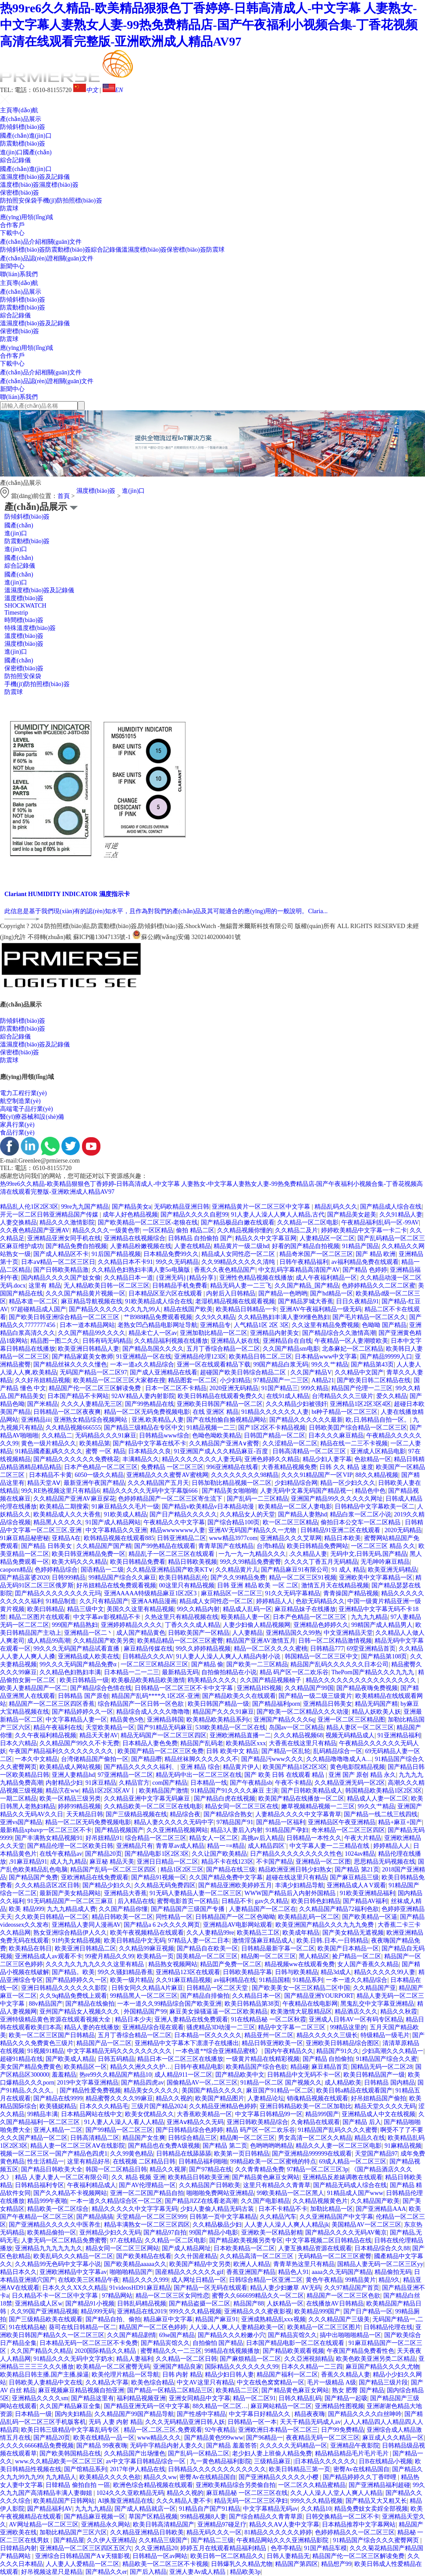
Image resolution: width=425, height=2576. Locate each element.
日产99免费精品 (342, 2430)
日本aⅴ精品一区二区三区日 (58, 1262)
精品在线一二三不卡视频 (354, 1443)
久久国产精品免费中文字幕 (226, 1877)
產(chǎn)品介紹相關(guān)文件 (41, 241)
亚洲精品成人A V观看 (356, 1885)
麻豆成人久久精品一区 (393, 2437)
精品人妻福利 (134, 2358)
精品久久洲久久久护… (140, 2067)
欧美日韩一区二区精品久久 (227, 2556)
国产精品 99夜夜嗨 (101, 2445)
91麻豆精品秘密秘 (24, 1538)
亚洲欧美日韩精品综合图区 (342, 2043)
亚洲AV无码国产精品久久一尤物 (253, 1530)
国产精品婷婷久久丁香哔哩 (360, 2477)
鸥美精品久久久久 (212, 1680)
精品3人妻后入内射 (237, 1830)
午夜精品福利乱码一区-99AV (380, 1222)
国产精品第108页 (384, 1656)
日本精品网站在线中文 (91, 2114)
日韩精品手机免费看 (179, 1285)
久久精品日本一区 (256, 1995)
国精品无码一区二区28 (381, 2067)
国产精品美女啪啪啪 (229, 1490)
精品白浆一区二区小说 (360, 1514)
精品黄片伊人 (241, 1767)
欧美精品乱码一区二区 (308, 1917)
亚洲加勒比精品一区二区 (213, 1333)
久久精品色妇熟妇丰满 (70, 1672)
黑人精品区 (314, 1956)
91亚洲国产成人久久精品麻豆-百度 (221, 1451)
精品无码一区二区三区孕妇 (251, 2501)
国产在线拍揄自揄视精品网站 (226, 1419)
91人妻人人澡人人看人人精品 (124, 2122)
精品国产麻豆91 (216, 2319)
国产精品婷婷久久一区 (82, 1711)
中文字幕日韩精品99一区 (269, 2114)
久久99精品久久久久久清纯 (239, 1262)
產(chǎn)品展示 (20, 119)
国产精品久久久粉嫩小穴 (231, 2335)
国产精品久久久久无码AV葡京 (346, 2232)
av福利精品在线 (235, 1980)
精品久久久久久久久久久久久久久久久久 (362, 1680)
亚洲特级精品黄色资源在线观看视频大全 (56, 2019)
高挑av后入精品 (262, 1838)
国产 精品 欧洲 (376, 1254)
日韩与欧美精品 (296, 1972)
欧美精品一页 (155, 1956)
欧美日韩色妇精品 (315, 1901)
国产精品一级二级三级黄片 (315, 1696)
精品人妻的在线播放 (91, 2027)
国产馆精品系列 (85, 2469)
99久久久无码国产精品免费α (78, 1664)
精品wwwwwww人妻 (178, 1530)
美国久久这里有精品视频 (140, 1609)
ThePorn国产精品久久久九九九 (373, 1672)
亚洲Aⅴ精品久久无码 (195, 2122)
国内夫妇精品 (73, 2414)
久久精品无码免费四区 (165, 1885)
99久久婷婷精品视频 (203, 1648)
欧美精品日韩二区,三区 (260, 1356)
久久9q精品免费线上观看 (73, 1995)
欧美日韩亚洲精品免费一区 (88, 1554)
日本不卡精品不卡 (282, 2209)
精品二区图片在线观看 (39, 1617)
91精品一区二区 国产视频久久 (281, 2082)
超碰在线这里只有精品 (296, 1877)
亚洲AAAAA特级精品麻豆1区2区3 (151, 1593)
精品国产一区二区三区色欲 (343, 2295)
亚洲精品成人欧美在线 (88, 1656)
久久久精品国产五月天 (158, 1483)
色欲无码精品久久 (320, 1601)
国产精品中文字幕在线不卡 (149, 1443)
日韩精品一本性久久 (314, 1838)
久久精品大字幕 (107, 2382)
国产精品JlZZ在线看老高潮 (201, 2201)
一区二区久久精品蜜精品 (312, 2485)
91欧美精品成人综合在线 (159, 1301)
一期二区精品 (18, 1798)
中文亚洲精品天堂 (348, 1633)
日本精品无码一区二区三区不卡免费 (88, 2343)
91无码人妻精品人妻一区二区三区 (196, 1893)
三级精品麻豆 (272, 2461)
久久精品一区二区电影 (308, 1222)
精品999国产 (322, 2114)
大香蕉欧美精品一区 (204, 2114)
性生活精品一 (45, 2161)
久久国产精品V (311, 1372)
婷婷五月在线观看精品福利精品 (224, 2548)
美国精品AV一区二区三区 (366, 2224)
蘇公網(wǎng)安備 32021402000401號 (186, 937)
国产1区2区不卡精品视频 (272, 1427)
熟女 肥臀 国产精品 (358, 2390)
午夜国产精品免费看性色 (360, 2351)
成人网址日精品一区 (198, 2280)
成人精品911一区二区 (183, 2074)
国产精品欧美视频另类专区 (246, 2240)
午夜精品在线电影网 (310, 2003)
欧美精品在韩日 (30, 1948)
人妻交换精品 (18, 1222)
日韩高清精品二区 (94, 2138)
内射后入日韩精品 (230, 1293)
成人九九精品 (68, 1861)
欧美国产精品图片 (219, 2098)
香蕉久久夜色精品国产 (224, 1270)
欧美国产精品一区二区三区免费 (161, 1751)
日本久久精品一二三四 (312, 2366)
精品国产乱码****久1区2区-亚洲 (155, 1696)
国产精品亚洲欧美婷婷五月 (235, 1885)
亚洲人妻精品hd (73, 1775)
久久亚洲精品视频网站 (177, 1830)
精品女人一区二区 (213, 1838)
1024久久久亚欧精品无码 (130, 2493)
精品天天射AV (98, 1735)
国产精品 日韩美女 (47, 1546)
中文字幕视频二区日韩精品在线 (328, 2240)
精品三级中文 (85, 1609)
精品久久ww (160, 2477)
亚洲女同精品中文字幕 (199, 2398)
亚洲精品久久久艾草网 (290, 1538)
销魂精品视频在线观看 (317, 2098)
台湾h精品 (270, 1546)
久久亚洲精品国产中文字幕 (336, 2216)
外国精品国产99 (145, 2011)
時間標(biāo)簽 (23, 620)
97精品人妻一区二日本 (198, 1940)
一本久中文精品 (36, 1759)
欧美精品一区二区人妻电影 (295, 1506)
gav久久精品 (271, 1901)
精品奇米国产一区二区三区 (316, 1254)
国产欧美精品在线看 (143, 2256)
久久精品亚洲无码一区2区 (349, 1782)
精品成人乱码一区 (247, 1609)
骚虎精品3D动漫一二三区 (220, 2027)
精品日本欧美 (342, 1538)
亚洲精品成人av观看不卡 (48, 1956)
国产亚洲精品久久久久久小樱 (279, 2477)
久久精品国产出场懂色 (134, 2453)
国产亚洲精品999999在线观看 (312, 2153)
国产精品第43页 (372, 1364)
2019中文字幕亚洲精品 (87, 2082)
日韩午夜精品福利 (304, 1262)
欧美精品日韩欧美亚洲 (198, 2177)
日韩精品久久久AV (147, 1656)
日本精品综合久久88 (382, 2248)
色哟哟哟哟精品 (271, 2145)
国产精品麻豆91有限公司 (295, 1569)
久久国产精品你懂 (123, 1909)
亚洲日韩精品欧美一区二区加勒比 (306, 2106)
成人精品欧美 (343, 2082)
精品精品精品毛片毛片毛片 (352, 2453)
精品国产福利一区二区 (287, 2374)
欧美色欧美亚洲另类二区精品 (376, 2358)
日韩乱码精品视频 (141, 2303)
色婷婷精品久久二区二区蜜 (378, 1285)
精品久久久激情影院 (67, 1222)
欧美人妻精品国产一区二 (34, 1688)
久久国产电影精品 (265, 2201)
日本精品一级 (33, 2414)
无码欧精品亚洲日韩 (181, 1206)
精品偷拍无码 (393, 2272)
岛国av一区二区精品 (296, 1727)
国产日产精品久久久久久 (183, 1514)
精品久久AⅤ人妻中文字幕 (284, 2524)
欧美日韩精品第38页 (252, 2003)
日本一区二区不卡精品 (176, 1388)
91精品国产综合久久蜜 (386, 2059)
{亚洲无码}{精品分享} (186, 1277)
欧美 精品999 (26, 1909)
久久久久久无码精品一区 (293, 2445)
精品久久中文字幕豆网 (265, 1238)
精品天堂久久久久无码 (385, 2106)
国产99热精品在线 (149, 1404)
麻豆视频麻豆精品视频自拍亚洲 (81, 2390)
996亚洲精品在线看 (232, 1467)
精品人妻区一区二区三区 (360, 1727)
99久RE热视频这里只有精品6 (60, 1490)
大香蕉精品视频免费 (289, 1467)
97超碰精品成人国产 (38, 1309)
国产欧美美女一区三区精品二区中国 (301, 1988)
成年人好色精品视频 (130, 1214)
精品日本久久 (18, 2272)
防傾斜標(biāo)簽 (22, 127)
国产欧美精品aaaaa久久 (135, 2264)
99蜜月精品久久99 (109, 1956)
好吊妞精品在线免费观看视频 (116, 1585)
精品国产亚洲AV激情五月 (260, 1640)
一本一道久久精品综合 (356, 1980)
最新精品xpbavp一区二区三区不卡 (46, 1830)
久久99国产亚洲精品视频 (44, 2311)
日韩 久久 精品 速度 (346, 1467)
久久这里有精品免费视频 (325, 1325)
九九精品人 (61, 2477)
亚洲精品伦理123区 (200, 1356)
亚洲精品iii (36, 1419)
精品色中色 (370, 1490)
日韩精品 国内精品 (389, 2082)
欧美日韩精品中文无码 (134, 1940)
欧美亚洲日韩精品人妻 (88, 1348)
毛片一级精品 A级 (331, 2382)
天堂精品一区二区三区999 (151, 2216)
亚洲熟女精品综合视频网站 (91, 1419)
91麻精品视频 (403, 2145)
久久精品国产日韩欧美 (209, 2185)
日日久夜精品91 (357, 1301)
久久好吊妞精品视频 (42, 1380)
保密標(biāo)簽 (19, 192)
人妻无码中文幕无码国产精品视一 (306, 1490)
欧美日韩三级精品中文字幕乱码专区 (71, 2430)
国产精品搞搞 (94, 2216)
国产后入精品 (148, 2572)
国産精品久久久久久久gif (189, 2272)
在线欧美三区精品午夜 (88, 2280)
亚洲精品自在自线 (287, 1341)
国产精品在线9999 (57, 2098)
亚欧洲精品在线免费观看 (95, 1877)
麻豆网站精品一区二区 (281, 2406)
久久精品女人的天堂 (247, 1514)
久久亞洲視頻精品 (308, 2358)
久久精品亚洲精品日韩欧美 (147, 2532)
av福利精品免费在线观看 (365, 1262)
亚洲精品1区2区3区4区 (360, 1404)
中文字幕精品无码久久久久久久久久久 (120, 2051)
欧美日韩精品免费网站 (317, 1546)
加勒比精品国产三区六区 (73, 2532)
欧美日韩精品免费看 (137, 1561)
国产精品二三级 (212, 2540)
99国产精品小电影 (213, 2232)
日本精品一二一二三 (131, 1672)
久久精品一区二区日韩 (186, 2358)
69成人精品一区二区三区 (352, 2161)
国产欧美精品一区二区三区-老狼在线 (148, 1222)
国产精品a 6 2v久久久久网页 (162, 1924)
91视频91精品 (45, 2051)
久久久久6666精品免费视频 (37, 2445)
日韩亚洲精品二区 (181, 1538)
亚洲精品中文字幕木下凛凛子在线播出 (187, 2043)
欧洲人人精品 (251, 2264)
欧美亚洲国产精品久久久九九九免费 (325, 1924)
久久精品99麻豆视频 (146, 1948)
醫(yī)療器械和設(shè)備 (32, 1117)
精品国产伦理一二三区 (362, 1388)
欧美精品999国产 (317, 2311)
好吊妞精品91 (104, 1838)
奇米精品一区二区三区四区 (348, 1830)
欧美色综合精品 (152, 2382)
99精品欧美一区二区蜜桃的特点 (273, 2161)
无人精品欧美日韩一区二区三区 (107, 1285)
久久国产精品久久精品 (41, 2351)
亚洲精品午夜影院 (354, 2445)
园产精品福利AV (49, 2508)
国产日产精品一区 (368, 2311)
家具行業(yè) (17, 1124)
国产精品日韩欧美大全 (51, 2169)
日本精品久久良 (149, 1451)
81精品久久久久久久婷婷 (278, 2532)
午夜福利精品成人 (91, 2185)
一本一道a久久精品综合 (142, 1364)
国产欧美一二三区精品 (257, 1664)
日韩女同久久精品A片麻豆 (147, 1988)
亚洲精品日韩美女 (327, 1704)
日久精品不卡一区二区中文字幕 (56, 2295)
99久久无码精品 (177, 1262)
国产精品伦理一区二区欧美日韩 (70, 1846)
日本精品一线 (208, 1782)
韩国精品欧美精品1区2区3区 (383, 1790)
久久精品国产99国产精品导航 (134, 2414)
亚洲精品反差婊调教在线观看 (342, 2177)
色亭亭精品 (286, 2548)
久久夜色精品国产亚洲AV (34, 1230)
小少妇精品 (235, 1380)
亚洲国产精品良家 (177, 2366)
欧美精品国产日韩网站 (64, 2501)
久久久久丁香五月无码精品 (321, 1561)
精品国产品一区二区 (104, 2043)
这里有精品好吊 (88, 2161)
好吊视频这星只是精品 (51, 2572)
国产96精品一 (264, 2437)
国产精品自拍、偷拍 (113, 2319)
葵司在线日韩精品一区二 (82, 2327)
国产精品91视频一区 (158, 1877)
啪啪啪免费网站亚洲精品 (220, 2193)
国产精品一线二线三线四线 (381, 1814)
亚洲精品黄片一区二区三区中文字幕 (262, 1206)
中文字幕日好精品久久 (260, 2414)
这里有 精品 (45, 1285)
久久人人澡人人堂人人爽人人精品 (336, 2493)
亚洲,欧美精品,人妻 (158, 1419)
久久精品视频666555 (73, 1427)
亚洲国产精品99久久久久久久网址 (337, 1498)
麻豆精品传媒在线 (148, 1648)
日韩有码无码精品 (107, 1341)
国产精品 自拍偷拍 (328, 2059)
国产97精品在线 (210, 2169)
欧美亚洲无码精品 (392, 1569)
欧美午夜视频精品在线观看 (147, 1932)
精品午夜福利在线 (57, 1727)
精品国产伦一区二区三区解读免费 (96, 1388)
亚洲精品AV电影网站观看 (237, 1924)
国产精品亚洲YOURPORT (319, 1995)
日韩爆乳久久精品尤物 (241, 2564)
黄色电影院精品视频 (357, 1767)
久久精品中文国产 (359, 1372)
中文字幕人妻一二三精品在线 (330, 1846)
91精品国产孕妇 (286, 1830)
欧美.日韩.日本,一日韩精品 (332, 1940)
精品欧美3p (245, 2572)
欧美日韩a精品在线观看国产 (354, 2090)
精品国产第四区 (296, 2564)
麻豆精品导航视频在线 (91, 1301)
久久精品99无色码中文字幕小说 (58, 2264)
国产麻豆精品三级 (354, 1877)
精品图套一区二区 (192, 1380)
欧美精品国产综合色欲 (256, 2067)
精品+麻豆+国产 (400, 1822)
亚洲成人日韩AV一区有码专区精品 (356, 2019)
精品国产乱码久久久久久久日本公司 (339, 1664)
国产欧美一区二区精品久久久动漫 (303, 1711)
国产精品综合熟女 (228, 1814)
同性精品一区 (174, 1917)
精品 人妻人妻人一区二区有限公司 (62, 2177)
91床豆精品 (101, 1782)
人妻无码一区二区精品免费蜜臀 (64, 2240)
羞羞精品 (64, 2074)
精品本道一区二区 (33, 1301)
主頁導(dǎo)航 (19, 110)
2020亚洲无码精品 (233, 1388)
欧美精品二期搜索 (64, 1506)
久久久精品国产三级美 (339, 2319)
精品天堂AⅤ (44, 1483)
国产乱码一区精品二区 (198, 2453)
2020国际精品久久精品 (106, 2351)
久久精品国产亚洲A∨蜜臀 (224, 1443)
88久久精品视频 (376, 1475)
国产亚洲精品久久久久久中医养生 (55, 2224)
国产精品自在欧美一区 (207, 1948)
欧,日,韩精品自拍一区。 (378, 1419)
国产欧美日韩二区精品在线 (374, 1380)
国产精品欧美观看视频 (293, 2351)
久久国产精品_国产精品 (307, 1285)
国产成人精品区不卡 (61, 1254)
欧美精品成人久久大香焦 (67, 1514)
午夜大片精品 (362, 1838)
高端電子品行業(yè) (26, 1109)
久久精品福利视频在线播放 (171, 1341)
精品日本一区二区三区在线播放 (180, 2059)
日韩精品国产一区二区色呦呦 (235, 1917)
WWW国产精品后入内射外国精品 (290, 1893)
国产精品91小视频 (89, 2303)
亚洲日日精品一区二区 (167, 1861)
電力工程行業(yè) (23, 1093)
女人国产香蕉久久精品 (368, 1964)
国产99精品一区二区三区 (119, 2130)
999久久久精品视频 (195, 2311)
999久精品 (315, 1388)
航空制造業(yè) (20, 1101)
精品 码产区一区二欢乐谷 (294, 1672)
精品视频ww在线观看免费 (299, 1964)
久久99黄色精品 (131, 2153)
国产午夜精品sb (251, 1782)
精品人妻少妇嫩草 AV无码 (285, 2287)
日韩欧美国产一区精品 (198, 1633)
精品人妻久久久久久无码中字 (174, 1822)
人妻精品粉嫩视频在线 (140, 1246)
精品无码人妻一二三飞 (240, 1285)
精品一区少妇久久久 (347, 1483)
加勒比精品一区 (331, 2209)
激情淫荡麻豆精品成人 (262, 1940)
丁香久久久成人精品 (192, 1625)
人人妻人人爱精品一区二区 (82, 2564)
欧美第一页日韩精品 (241, 2153)
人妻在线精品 (192, 1246)
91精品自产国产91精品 (209, 2508)
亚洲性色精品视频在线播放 (256, 1277)
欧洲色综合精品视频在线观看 (153, 2485)
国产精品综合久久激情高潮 (339, 1333)
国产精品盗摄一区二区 (199, 2303)
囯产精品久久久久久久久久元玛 (58, 1593)
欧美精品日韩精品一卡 (246, 1309)
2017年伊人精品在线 (137, 2469)
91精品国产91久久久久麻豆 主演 (235, 1790)
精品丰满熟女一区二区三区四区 (147, 2224)
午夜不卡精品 (293, 1782)
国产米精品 (42, 1404)
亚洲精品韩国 (165, 1719)
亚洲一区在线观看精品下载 (213, 1364)
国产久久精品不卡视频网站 (70, 2193)
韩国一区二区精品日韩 (116, 2169)
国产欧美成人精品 (70, 2059)
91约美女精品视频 (76, 1940)
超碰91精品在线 (21, 2059)
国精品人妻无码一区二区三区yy (380, 2264)
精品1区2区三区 (182, 1869)
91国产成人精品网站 (113, 1522)
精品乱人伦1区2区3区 (29, 1206)
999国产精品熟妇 (75, 1625)
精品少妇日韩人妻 (229, 2374)
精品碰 (299, 2067)
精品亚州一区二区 (268, 2035)
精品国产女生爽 (143, 2138)
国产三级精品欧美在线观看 (45, 2319)
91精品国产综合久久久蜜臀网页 (377, 2540)
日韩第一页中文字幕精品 (223, 2216)
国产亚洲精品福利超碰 (379, 2485)
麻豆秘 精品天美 (111, 1861)
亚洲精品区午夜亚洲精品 (341, 1822)
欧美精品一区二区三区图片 (324, 2327)
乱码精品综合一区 (337, 1751)
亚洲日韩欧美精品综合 (257, 2122)
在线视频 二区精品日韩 (144, 2161)
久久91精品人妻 (400, 1214)
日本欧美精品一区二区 (244, 2248)
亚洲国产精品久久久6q (284, 1719)
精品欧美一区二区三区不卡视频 (165, 2564)
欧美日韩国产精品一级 (218, 1704)
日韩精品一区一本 (252, 2422)
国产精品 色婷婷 (365, 1270)
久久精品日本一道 (128, 1277)
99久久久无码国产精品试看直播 (77, 1648)
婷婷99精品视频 (79, 1806)
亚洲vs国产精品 (21, 1822)
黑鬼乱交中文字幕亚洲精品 (377, 2003)
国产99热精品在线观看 (165, 1546)
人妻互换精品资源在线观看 (315, 2248)
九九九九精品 (369, 1617)
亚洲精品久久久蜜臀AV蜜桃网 (167, 1475)
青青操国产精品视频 (351, 1593)
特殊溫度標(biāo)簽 (30, 628)
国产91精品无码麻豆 (165, 1727)
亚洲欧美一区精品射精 (272, 2232)
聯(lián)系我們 (19, 274)
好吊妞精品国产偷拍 (378, 2098)
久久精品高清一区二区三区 (257, 2256)
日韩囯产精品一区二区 (274, 1435)
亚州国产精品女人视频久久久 (80, 2011)
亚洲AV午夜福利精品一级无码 (320, 1309)
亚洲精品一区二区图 (323, 1861)
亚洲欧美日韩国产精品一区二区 (220, 1404)
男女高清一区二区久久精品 (315, 2138)
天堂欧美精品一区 (110, 1727)
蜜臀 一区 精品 (105, 1451)
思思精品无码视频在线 (384, 1861)
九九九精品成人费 (71, 1909)
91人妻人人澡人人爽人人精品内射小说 (229, 1656)
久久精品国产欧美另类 (104, 1640)
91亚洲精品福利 (399, 1735)
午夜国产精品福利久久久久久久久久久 (62, 1751)
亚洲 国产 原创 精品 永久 (362, 1775)
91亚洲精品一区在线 (143, 1356)
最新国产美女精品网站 (70, 1893)
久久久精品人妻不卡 (183, 2501)
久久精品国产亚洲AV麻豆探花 (74, 1498)
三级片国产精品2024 (158, 2106)
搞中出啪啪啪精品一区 (350, 2335)
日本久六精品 (18, 1743)
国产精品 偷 (207, 1664)
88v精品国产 (46, 2003)
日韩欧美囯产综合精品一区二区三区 (358, 1427)
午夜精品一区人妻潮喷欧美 (351, 1341)
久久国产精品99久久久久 (91, 1333)
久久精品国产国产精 (104, 1546)
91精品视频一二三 (211, 1427)
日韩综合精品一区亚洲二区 (266, 2280)
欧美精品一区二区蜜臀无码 (113, 2366)
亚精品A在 (66, 1538)
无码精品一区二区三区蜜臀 (334, 2256)
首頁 (63, 496)
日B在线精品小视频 (385, 2461)
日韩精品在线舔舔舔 (183, 2153)
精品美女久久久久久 (151, 2090)
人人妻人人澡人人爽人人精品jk (286, 2224)
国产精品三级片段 (383, 2382)
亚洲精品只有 (134, 1846)
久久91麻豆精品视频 (183, 1980)
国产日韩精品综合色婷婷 (189, 2130)
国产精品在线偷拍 (89, 2003)
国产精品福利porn (276, 1704)
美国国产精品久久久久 (212, 2090)
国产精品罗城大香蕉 (305, 1301)
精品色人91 (293, 2272)
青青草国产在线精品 (226, 1546)
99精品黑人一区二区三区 (144, 1995)
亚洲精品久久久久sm (40, 2398)
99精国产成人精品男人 (382, 1625)
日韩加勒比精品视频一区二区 (231, 1483)
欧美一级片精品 (131, 1980)
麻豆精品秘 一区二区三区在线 (247, 2493)
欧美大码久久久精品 (79, 1561)
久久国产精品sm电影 (291, 1348)
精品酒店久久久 (356, 2011)
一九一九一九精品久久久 (252, 1554)
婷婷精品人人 (274, 1601)
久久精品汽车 (278, 2216)
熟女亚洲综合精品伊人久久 (70, 1932)
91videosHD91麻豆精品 (140, 2287)
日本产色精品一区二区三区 (101, 1467)
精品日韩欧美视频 (192, 1561)
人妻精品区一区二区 (327, 1238)
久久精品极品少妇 (217, 2224)
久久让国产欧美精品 (219, 1853)
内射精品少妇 (64, 1782)
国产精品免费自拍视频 (76, 1246)
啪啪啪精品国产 (131, 2272)
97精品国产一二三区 (281, 1380)
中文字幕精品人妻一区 (76, 1719)
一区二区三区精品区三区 (154, 1664)
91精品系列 (308, 1980)
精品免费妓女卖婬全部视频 (371, 2508)
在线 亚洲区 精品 (216, 1412)
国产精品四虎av (142, 2082)
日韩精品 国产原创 (83, 1696)
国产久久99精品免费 (238, 1577)
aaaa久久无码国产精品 (342, 2272)
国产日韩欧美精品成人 (312, 1790)
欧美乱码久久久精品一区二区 (73, 2256)
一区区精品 (158, 1230)
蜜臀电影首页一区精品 (187, 1901)
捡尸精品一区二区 (356, 1956)
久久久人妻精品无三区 (91, 1404)
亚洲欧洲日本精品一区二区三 (278, 2430)
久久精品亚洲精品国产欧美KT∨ (169, 1569)
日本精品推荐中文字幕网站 (359, 2524)
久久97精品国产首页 (351, 2287)
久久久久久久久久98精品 (245, 1475)
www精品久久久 (159, 2437)
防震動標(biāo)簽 (22, 143)
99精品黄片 (360, 2280)
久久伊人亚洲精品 (111, 2540)
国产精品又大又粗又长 (376, 2501)
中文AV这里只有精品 (205, 2382)
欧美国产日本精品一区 (348, 1948)
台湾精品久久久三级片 (342, 1396)
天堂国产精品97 (376, 2153)
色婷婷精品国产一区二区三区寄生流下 (171, 1498)
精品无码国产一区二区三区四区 (164, 1735)
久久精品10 (316, 2508)
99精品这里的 (348, 2027)
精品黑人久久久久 (57, 1522)
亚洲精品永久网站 (105, 2524)
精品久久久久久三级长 (327, 2035)
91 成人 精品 (348, 1569)
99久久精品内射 (198, 1609)
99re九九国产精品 (85, 1206)
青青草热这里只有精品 (304, 2264)
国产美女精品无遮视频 (353, 1932)
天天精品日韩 (84, 1814)
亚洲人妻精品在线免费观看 (191, 2019)
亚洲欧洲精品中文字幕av (73, 2272)
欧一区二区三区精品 (290, 1522)
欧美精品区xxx (246, 1743)
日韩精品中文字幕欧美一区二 (374, 1506)
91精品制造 (61, 1601)
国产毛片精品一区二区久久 (369, 1317)
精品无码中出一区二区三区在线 (199, 1775)
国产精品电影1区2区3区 (157, 1853)
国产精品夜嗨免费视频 (367, 1688)
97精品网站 (117, 2295)
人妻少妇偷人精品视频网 (256, 1625)
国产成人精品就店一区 (145, 2508)
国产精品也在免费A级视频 (164, 2145)
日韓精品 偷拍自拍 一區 (78, 2485)
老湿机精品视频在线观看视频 (235, 1301)
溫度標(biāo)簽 (19, 184)
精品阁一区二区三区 (268, 1956)
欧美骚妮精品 (57, 2106)
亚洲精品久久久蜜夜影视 (258, 2311)
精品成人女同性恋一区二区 (239, 1254)
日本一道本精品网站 (87, 1325)
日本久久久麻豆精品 (336, 1435)
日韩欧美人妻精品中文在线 (45, 2382)
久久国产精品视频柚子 (271, 1680)
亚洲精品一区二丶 (88, 1633)
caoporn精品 (16, 1569)
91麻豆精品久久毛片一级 (125, 1506)
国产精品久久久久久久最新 (306, 1419)
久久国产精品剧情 (131, 2335)
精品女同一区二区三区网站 (122, 2248)
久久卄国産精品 (195, 2256)
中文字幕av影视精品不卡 (107, 1617)
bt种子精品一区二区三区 (345, 1412)
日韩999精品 (69, 1577)
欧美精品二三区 (237, 2390)
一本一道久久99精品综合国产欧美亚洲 (169, 2003)
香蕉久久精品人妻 (345, 2374)
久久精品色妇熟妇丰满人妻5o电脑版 (142, 1270)
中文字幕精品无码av (270, 2508)
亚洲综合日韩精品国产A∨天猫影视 (82, 2556)
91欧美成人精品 (125, 1514)
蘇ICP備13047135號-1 (102, 937)
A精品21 (322, 1380)
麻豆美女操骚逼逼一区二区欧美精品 (218, 2011)
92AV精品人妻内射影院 (143, 1396)
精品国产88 (248, 2303)
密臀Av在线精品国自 (361, 2469)
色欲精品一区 (372, 1459)
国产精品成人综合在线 (390, 1206)
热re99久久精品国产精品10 (115, 2074)
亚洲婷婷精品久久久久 (131, 1625)
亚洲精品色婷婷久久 (321, 1625)
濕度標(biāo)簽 (58, 184)
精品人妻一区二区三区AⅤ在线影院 (77, 2145)
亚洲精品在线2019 (141, 2311)
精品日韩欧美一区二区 (122, 1917)
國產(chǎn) (14, 135)
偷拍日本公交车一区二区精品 (361, 1522)
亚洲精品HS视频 (259, 1688)
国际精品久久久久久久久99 (242, 2366)
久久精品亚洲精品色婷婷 (223, 2106)
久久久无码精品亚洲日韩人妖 (185, 2422)
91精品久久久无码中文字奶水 (73, 2358)
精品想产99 (336, 2564)
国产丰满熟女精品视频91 (48, 1838)
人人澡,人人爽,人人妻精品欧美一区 (236, 2327)
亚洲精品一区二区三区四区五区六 (85, 2548)
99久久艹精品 (329, 1364)
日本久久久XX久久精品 (74, 2287)
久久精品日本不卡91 (125, 1262)
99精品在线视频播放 (232, 2351)
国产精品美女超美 (351, 1214)
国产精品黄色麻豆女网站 (266, 2177)
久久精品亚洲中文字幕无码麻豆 (148, 1798)
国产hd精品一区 (331, 1293)
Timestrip (16, 612)
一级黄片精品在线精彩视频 (263, 2059)
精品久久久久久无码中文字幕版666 (151, 1490)
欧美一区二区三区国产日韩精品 (52, 2035)
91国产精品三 (279, 1388)
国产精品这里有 (92, 2398)
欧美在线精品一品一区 (104, 2437)
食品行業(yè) (17, 1132)
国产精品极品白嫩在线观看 (238, 1222)
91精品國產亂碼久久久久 (48, 1451)
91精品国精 (274, 1980)
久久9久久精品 (215, 1317)
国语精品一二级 (102, 1569)
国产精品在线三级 (230, 1869)
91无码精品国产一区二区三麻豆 (71, 1901)
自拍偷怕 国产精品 (218, 2343)
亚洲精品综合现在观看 (153, 2027)
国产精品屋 (69, 2540)
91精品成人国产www (355, 2193)
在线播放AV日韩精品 (334, 2303)
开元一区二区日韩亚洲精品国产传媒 (50, 1214)
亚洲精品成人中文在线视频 (378, 2114)
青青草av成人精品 (180, 1846)
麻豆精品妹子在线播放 (305, 1609)
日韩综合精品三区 (192, 2138)
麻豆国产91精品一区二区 (280, 2090)
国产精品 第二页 (225, 2145)
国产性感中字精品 (201, 2414)
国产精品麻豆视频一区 (94, 2516)
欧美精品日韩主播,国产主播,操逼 (44, 2374)
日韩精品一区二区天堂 (218, 1988)
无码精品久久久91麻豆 (105, 1435)
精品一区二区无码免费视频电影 (147, 1412)
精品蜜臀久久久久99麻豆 (119, 2098)
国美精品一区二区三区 (207, 1956)
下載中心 (12, 233)
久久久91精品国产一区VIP (317, 1475)
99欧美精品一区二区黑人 (290, 2193)
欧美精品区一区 (85, 2067)
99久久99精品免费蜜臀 (250, 1561)
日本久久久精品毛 (104, 2106)
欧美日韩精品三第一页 (299, 2469)
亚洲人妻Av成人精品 (198, 2572)
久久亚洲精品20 (156, 2548)
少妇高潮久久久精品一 (392, 2051)
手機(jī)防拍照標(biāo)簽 (69, 200)
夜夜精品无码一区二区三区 (323, 2437)
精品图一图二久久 (54, 1341)
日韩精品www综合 (164, 1435)
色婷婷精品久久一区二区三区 (355, 2532)
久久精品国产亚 (374, 1988)
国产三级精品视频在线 (136, 1814)
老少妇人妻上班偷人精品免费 (272, 2453)
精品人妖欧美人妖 (376, 1711)
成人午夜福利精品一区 (326, 1277)
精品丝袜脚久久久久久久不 (201, 1759)
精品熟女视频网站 (172, 1964)
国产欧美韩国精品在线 (70, 2453)
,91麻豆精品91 (28, 1861)
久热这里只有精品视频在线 (181, 1617)
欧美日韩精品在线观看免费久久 (221, 1396)
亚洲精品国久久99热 (293, 1633)
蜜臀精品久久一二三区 (171, 2351)
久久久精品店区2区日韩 (47, 1885)
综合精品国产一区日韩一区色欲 (142, 1704)
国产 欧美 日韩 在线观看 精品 (285, 1775)
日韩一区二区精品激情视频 (335, 1640)
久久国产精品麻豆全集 (70, 2406)
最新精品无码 (180, 1672)
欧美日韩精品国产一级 (374, 2074)
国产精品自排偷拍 (204, 1995)
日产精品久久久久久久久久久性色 (296, 1853)
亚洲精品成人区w (38, 2303)
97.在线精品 (126, 2240)
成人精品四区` (267, 1846)
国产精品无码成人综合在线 (350, 2185)
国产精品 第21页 (357, 1869)
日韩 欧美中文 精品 (232, 1751)
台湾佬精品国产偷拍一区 (95, 1759)
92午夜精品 (220, 2430)
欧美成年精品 (300, 1932)
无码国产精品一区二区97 (93, 1372)
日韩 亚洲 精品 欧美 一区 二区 (258, 1585)
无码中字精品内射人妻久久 (167, 2445)
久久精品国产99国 (309, 1688)
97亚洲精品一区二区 (125, 1775)
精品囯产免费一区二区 (230, 1964)
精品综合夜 (185, 1814)
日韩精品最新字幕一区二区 (278, 1948)
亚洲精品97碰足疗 (221, 2524)
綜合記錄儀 (15, 160)
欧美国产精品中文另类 (200, 2264)
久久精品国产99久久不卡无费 (79, 1743)
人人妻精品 (247, 1633)
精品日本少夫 (133, 2019)
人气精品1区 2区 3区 (261, 1325)
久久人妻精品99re (210, 1932)
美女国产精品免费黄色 (30, 2067)
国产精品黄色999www (213, 2437)
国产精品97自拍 (164, 2232)
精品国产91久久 (337, 2051)
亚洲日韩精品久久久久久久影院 (65, 1988)
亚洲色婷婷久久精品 (272, 1459)
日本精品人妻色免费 (150, 1743)
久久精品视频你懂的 (244, 1230)
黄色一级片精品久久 (48, 1443)
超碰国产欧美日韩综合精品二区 (244, 1372)
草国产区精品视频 (153, 2516)
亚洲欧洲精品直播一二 (240, 1735)
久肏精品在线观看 (315, 2122)
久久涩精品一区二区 (290, 1443)
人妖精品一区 (285, 2303)
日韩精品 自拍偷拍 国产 (200, 1238)
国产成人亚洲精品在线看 (163, 1372)
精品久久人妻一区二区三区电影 (339, 2145)
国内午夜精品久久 (289, 2051)
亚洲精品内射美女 (274, 1333)
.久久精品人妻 (308, 1554)
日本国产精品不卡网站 (78, 1396)
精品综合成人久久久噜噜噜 (153, 1711)
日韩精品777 (327, 1648)
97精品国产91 (234, 1822)
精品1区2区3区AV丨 (109, 1790)
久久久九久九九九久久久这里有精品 (96, 1964)
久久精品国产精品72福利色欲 (339, 1909)
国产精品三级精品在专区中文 (144, 1427)
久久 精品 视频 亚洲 (138, 2177)
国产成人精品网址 (186, 2248)
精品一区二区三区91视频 (302, 1577)
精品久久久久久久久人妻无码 (202, 1459)
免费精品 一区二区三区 (172, 1467)
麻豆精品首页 (329, 2067)
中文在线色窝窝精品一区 (270, 2382)
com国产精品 (169, 1782)
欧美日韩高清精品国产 (163, 2524)
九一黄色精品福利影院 (220, 2461)
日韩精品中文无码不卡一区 (304, 2074)
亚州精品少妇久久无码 (110, 2232)
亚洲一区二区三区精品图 (351, 1719)
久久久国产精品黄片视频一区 (85, 1293)
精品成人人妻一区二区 (377, 1798)
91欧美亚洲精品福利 (367, 1893)
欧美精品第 (94, 1443)
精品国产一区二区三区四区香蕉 (52, 1704)
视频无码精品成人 (350, 1735)
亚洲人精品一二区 (57, 2130)
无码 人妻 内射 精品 (116, 2422)
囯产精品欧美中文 (239, 2074)
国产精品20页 (103, 1853)
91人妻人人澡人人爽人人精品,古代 (278, 1214)
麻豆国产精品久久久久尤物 (382, 2366)
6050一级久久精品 (99, 1475)
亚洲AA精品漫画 (154, 1601)
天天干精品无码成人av (310, 2422)
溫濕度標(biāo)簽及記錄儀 (35, 177)
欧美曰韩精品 (45, 1609)
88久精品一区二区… (220, 2406)
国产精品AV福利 (365, 1901)
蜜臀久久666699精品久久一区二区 (258, 2295)
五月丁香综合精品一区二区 (223, 1348)
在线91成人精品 (287, 1396)
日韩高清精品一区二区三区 (310, 1451)
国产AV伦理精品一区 (147, 2185)
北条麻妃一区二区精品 (352, 1348)
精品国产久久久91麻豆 (223, 1711)
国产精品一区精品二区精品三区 (170, 2390)
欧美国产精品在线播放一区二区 (301, 1798)
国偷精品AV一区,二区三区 (202, 2082)
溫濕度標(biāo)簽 (144, 249)
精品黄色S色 (127, 1719)
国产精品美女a (131, 1206)
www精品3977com (233, 1538)
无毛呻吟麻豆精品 (385, 1561)
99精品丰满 (42, 2114)
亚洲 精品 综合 (200, 1767)
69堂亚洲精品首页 (371, 1648)
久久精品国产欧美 (375, 2201)
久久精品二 (57, 1435)
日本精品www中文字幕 (326, 1356)
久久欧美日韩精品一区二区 (52, 1917)
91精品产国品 (360, 1246)
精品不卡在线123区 (227, 1861)
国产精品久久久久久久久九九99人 (115, 1309)
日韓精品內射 (18, 2548)
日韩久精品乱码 (300, 2398)
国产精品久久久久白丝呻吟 (365, 2414)
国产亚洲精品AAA (381, 2209)
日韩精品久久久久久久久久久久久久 (217, 2469)
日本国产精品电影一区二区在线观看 (296, 2343)
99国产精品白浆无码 (280, 1364)
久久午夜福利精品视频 (45, 1735)
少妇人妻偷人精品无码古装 (218, 2209)
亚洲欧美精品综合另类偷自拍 (235, 2485)
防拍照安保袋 (18, 200)
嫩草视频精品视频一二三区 (318, 1806)
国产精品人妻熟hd (302, 1514)
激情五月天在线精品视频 (335, 1585)
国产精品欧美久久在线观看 (239, 1696)
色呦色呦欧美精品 (216, 1435)
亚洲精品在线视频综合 (134, 1238)
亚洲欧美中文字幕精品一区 (376, 1577)
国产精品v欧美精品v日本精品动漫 (209, 1506)
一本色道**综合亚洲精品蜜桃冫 (218, 2051)
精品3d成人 (336, 1972)
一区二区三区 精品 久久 (383, 1546)
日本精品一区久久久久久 (208, 2035)
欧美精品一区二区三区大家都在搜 (119, 1380)
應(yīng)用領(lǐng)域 (26, 217)
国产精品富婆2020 (24, 1577)
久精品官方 (134, 1782)
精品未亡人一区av (153, 1333)
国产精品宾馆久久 (292, 2335)
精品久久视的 (174, 2098)
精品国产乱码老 (201, 1743)
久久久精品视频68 (298, 1735)
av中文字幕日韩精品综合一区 (146, 2461)
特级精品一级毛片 (385, 2035)
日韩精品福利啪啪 (203, 2161)
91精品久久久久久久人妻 (275, 1412)
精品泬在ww (62, 1790)
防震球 (9, 208)
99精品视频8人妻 (203, 2516)
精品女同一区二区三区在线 (242, 1806)
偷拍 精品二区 (195, 1230)
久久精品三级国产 (163, 2540)
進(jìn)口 (40, 135)
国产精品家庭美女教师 (82, 1356)
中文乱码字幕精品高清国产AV (299, 1270)
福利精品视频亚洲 (141, 2398)
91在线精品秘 (27, 2327)
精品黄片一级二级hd (241, 1246)
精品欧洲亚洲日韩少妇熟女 (295, 1869)
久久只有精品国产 (104, 1601)
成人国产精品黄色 (140, 1633)
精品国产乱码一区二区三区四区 (114, 1869)
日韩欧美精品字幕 (247, 1972)
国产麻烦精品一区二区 (250, 2358)
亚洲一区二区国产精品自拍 (147, 2193)
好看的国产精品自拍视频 (305, 1246)
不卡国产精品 (274, 1861)
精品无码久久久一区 (214, 2532)
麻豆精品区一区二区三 (231, 1593)
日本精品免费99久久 (171, 1254)
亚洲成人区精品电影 (378, 1451)
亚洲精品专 (215, 1325)
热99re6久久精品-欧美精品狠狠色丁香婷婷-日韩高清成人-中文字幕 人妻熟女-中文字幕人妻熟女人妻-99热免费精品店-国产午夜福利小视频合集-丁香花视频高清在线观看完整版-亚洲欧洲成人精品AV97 (209, 24)
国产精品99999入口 (386, 1356)
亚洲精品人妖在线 (235, 1341)
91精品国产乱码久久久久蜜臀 (338, 2130)
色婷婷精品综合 (56, 1569)
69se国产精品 (177, 2335)
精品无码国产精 (376, 1704)
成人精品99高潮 (48, 1640)
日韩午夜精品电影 (198, 2067)
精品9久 (389, 2280)
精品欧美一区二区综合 (58, 2209)
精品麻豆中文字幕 (168, 2319)
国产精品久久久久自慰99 (194, 1214)
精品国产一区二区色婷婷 (152, 2327)
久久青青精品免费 (259, 2169)
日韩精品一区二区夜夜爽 (67, 1412)
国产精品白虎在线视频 (224, 1798)
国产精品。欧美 (73, 1972)
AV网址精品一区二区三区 (43, 2524)
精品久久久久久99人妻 (384, 1972)
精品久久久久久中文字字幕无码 (135, 2209)
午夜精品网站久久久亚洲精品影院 (283, 2540)
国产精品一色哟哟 (282, 1293)
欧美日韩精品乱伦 (183, 1577)
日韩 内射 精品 (182, 2374)
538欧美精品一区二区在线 (230, 1727)
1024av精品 (360, 1853)
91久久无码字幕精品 (292, 1593)
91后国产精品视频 (116, 1254)
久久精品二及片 (296, 1230)
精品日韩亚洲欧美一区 (272, 2043)
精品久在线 (369, 2138)
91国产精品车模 (325, 2548)
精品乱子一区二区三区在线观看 (172, 1554)
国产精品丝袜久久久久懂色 (70, 1364)
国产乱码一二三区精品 (257, 1498)
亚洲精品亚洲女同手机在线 (64, 1238)
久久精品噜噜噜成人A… (339, 1759)
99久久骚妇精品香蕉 (125, 1972)
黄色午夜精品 (324, 2280)
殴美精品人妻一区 (245, 1617)
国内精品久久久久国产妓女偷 (61, 1277)
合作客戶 (12, 225)
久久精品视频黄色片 (320, 2201)
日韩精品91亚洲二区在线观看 (341, 1530)
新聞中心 (12, 266)
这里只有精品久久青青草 (277, 2185)
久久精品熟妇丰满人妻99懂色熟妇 (284, 1317)
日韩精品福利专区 (39, 2185)
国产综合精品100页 (233, 1522)
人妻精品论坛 (265, 2098)
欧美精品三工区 (258, 1932)
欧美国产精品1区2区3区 (295, 1767)
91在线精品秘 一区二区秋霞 (268, 2019)
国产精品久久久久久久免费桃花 (76, 1459)
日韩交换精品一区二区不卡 (342, 2516)
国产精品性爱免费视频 (90, 2090)
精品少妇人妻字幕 (327, 1459)
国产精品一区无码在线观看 (210, 2287)
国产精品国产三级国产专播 (188, 1909)
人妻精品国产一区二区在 (262, 1909)
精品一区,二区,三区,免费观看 (163, 2430)
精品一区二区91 (254, 2398)
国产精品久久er (106, 2572)
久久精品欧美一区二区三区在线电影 (153, 1806)
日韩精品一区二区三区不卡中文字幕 (185, 1688)
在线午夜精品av (60, 1853)
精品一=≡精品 (226, 1846)
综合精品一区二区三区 (155, 1838)
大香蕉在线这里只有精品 (302, 1743)
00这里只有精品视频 (186, 1585)
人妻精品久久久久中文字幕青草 (298, 1814)
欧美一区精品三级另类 (70, 1798)
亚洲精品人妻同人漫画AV (86, 1924)
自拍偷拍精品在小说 (229, 1672)
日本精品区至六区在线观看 (166, 1293)
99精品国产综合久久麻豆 (122, 1577)
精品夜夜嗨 (309, 2414)
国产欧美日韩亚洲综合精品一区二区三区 (65, 1317)
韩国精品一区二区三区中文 (321, 1656)
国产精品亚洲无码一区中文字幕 (147, 2406)
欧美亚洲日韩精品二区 (85, 1948)
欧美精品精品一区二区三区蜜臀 (180, 1640)
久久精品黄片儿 (236, 1569)
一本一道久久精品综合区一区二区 (116, 2201)
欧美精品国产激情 (163, 1790)
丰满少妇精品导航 (299, 1885)
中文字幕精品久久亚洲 (116, 1530)
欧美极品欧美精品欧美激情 (148, 1680)
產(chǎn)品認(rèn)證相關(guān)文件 (46, 258)
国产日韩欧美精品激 (61, 1270)
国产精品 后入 (362, 2122)
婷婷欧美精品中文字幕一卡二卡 (364, 1230)
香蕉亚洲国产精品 (250, 2272)
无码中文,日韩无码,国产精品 (368, 1554)
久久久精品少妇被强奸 (296, 1404)
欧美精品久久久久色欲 (110, 2477)
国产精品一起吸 (346, 2398)
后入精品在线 (136, 1901)
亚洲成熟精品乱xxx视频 (273, 2319)
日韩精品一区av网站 (159, 2556)
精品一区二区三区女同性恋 (172, 2295)
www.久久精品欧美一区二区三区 (59, 2461)
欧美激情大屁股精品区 (301, 2011)
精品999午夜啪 (47, 2201)
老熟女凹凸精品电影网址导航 (157, 1325)
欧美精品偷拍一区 (51, 2232)
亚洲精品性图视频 (339, 2406)
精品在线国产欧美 (188, 1309)
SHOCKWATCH (25, 605)
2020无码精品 (403, 1530)
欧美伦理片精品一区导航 (125, 2374)
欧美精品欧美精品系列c (218, 1719)
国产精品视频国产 (119, 1830)
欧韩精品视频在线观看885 (119, 1538)
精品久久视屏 (168, 2169)
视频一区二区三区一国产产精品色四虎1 (53, 2153)
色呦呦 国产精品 (384, 1325)
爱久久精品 (391, 1396)
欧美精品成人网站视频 (70, 1767)
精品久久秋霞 (398, 2011)
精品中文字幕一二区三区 (292, 2027)
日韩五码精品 (116, 2059)
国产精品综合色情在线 (101, 1688)
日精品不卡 (236, 1901)
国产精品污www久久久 (272, 1759)
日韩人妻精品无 (288, 2556)
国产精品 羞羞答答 (231, 2445)
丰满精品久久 (140, 1459)
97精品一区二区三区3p (317, 2169)
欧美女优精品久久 (149, 2114)
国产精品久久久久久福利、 (141, 1767)
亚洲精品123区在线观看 (188, 1972)
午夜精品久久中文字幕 (174, 1522)
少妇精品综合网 (296, 1483)
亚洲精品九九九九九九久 (48, 2248)
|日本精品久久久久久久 (324, 2461)
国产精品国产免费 (33, 1877)
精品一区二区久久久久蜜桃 (270, 1648)
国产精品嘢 (146, 1759)
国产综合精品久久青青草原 (266, 2516)
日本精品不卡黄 (50, 1475)
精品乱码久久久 (335, 1206)
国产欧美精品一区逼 (369, 1917)
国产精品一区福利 (280, 1822)
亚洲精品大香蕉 (125, 1893)
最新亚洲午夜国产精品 (94, 1483)
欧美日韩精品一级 (84, 1680)
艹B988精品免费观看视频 (158, 1317)
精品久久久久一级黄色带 (106, 1230)
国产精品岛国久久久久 (153, 1348)
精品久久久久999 (145, 2280)
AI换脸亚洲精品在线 (126, 2501)
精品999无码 (97, 2311)
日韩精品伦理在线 (388, 2327)
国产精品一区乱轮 (286, 1751)
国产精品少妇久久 (107, 1885)
